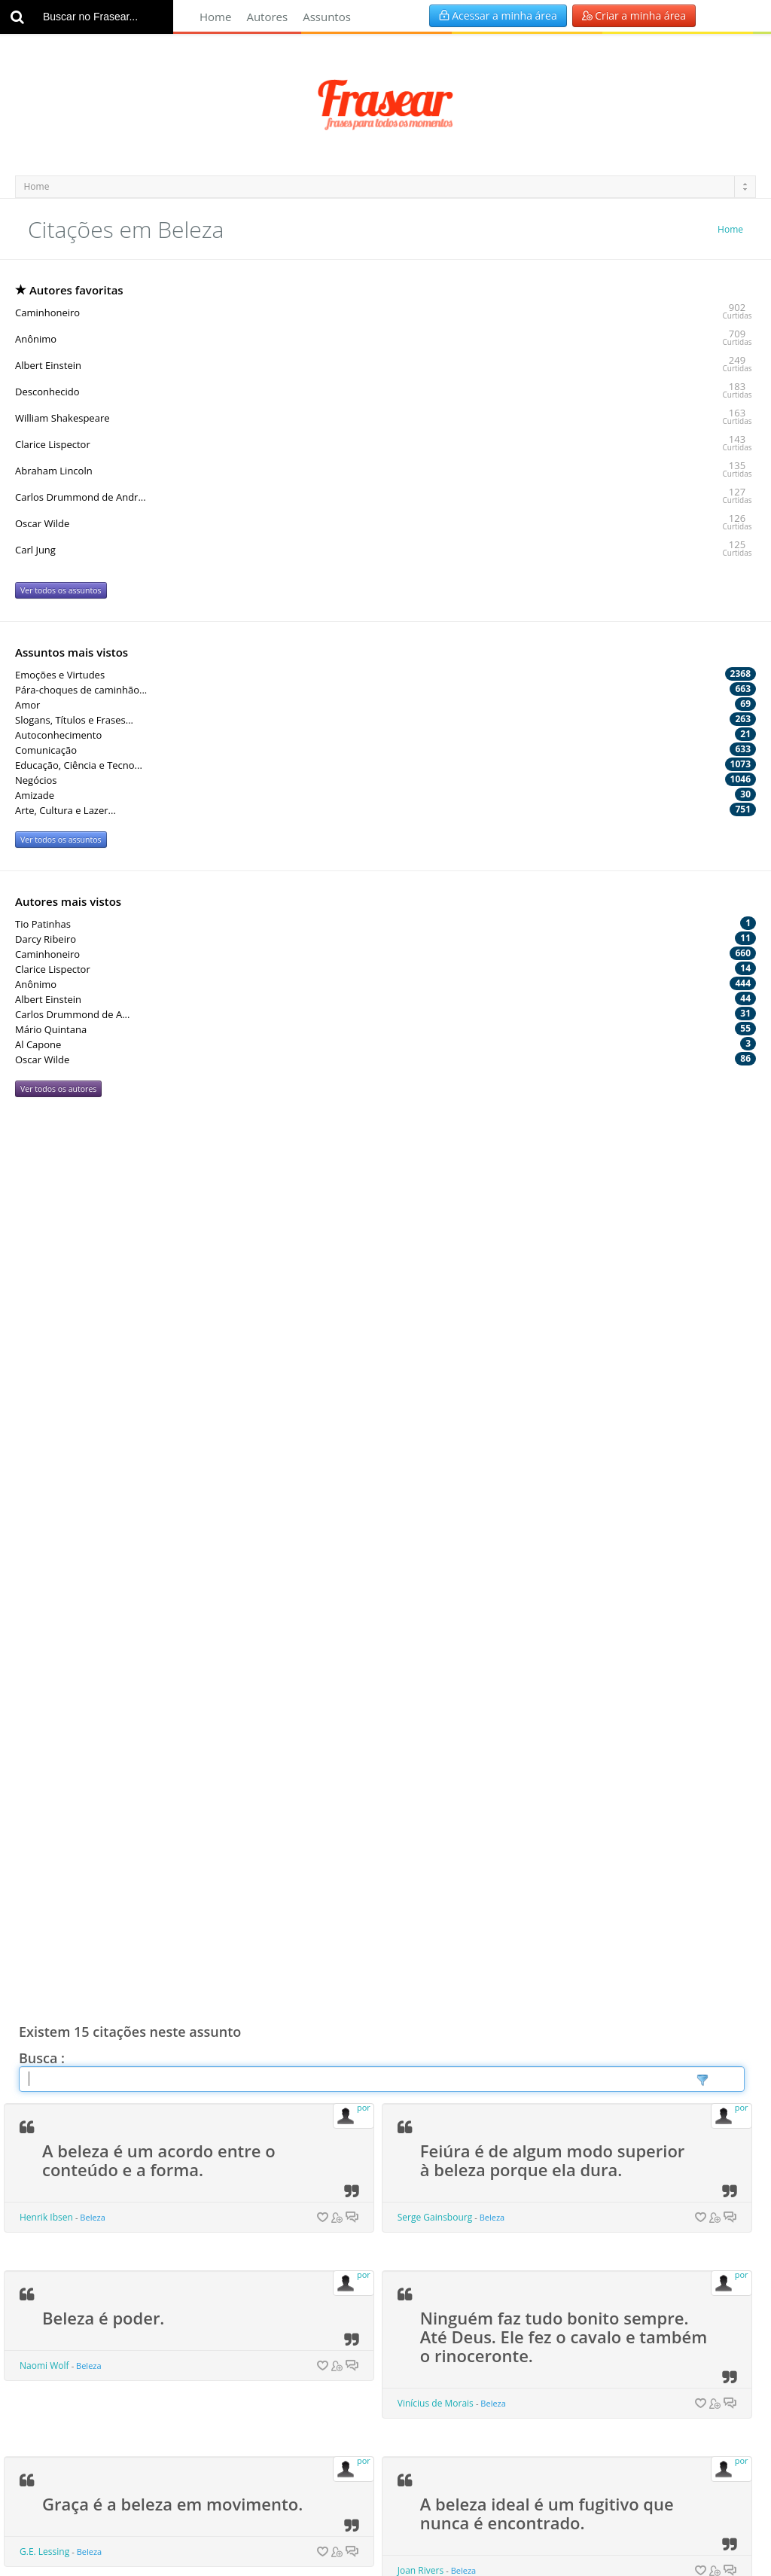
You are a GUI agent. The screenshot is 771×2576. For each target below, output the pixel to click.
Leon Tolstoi (423, 2021)
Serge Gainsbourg (435, 1334)
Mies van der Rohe (58, 2002)
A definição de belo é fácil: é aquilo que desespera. (153, 2131)
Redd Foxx (419, 2188)
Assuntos (327, 16)
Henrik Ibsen (46, 1334)
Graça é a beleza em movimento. (172, 1620)
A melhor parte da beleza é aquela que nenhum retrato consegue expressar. (556, 2308)
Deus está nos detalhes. (136, 1954)
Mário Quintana (53, 2355)
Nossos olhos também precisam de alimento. (169, 2298)
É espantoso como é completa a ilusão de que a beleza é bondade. (555, 1964)
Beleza (92, 1334)
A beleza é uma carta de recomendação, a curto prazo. (161, 1797)
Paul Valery (43, 2188)
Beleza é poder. (103, 1434)
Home (215, 16)
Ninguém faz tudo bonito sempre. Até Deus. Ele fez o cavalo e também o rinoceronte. (563, 1453)
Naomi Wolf (44, 1482)
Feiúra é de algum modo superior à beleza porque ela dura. (552, 1276)
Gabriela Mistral (431, 1854)
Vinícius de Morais (436, 1520)
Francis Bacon (427, 2374)
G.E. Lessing (44, 1668)
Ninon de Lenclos (56, 1854)
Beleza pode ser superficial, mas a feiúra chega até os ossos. (555, 2131)
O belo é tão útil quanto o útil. (161, 2475)
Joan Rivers (420, 1687)
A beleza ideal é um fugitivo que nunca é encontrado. (547, 1630)
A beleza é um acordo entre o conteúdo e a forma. (159, 1276)
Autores (267, 16)
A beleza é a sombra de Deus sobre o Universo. (534, 1797)
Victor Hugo (44, 2523)
